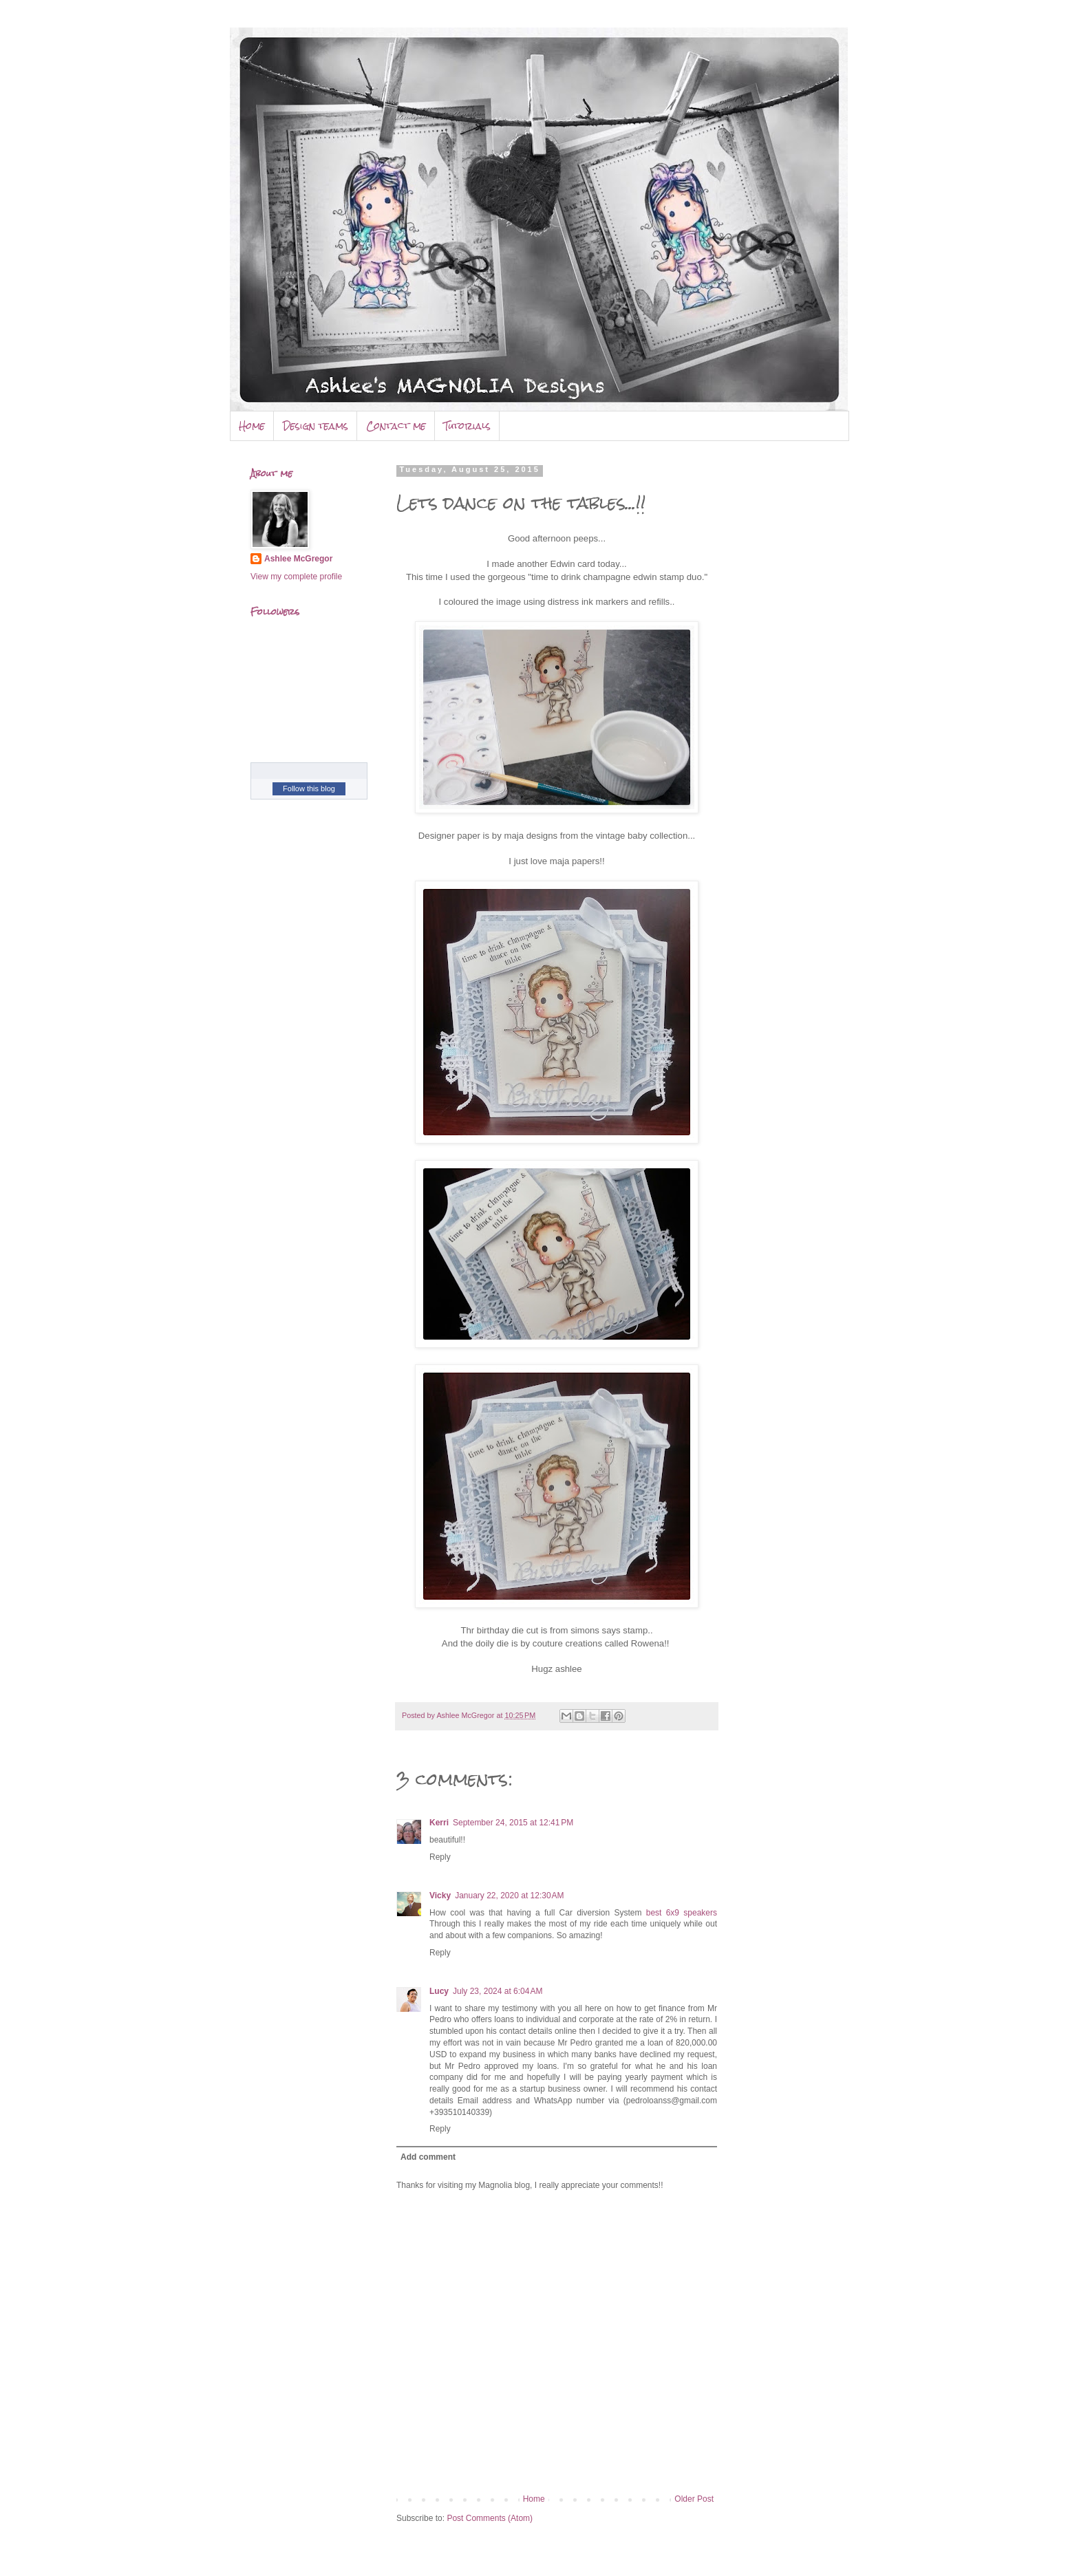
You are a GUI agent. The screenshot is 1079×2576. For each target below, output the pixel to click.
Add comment (428, 2157)
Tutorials (467, 426)
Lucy (439, 1991)
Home (252, 426)
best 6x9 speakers (681, 1913)
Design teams (315, 426)
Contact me (396, 426)
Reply (440, 1857)
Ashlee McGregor (298, 559)
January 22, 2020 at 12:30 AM (509, 1895)
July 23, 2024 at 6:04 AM (497, 1991)
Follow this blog (309, 788)
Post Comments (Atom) (490, 2518)
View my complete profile (296, 576)
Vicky (440, 1895)
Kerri (439, 1822)
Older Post (694, 2499)
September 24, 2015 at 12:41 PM (513, 1822)
